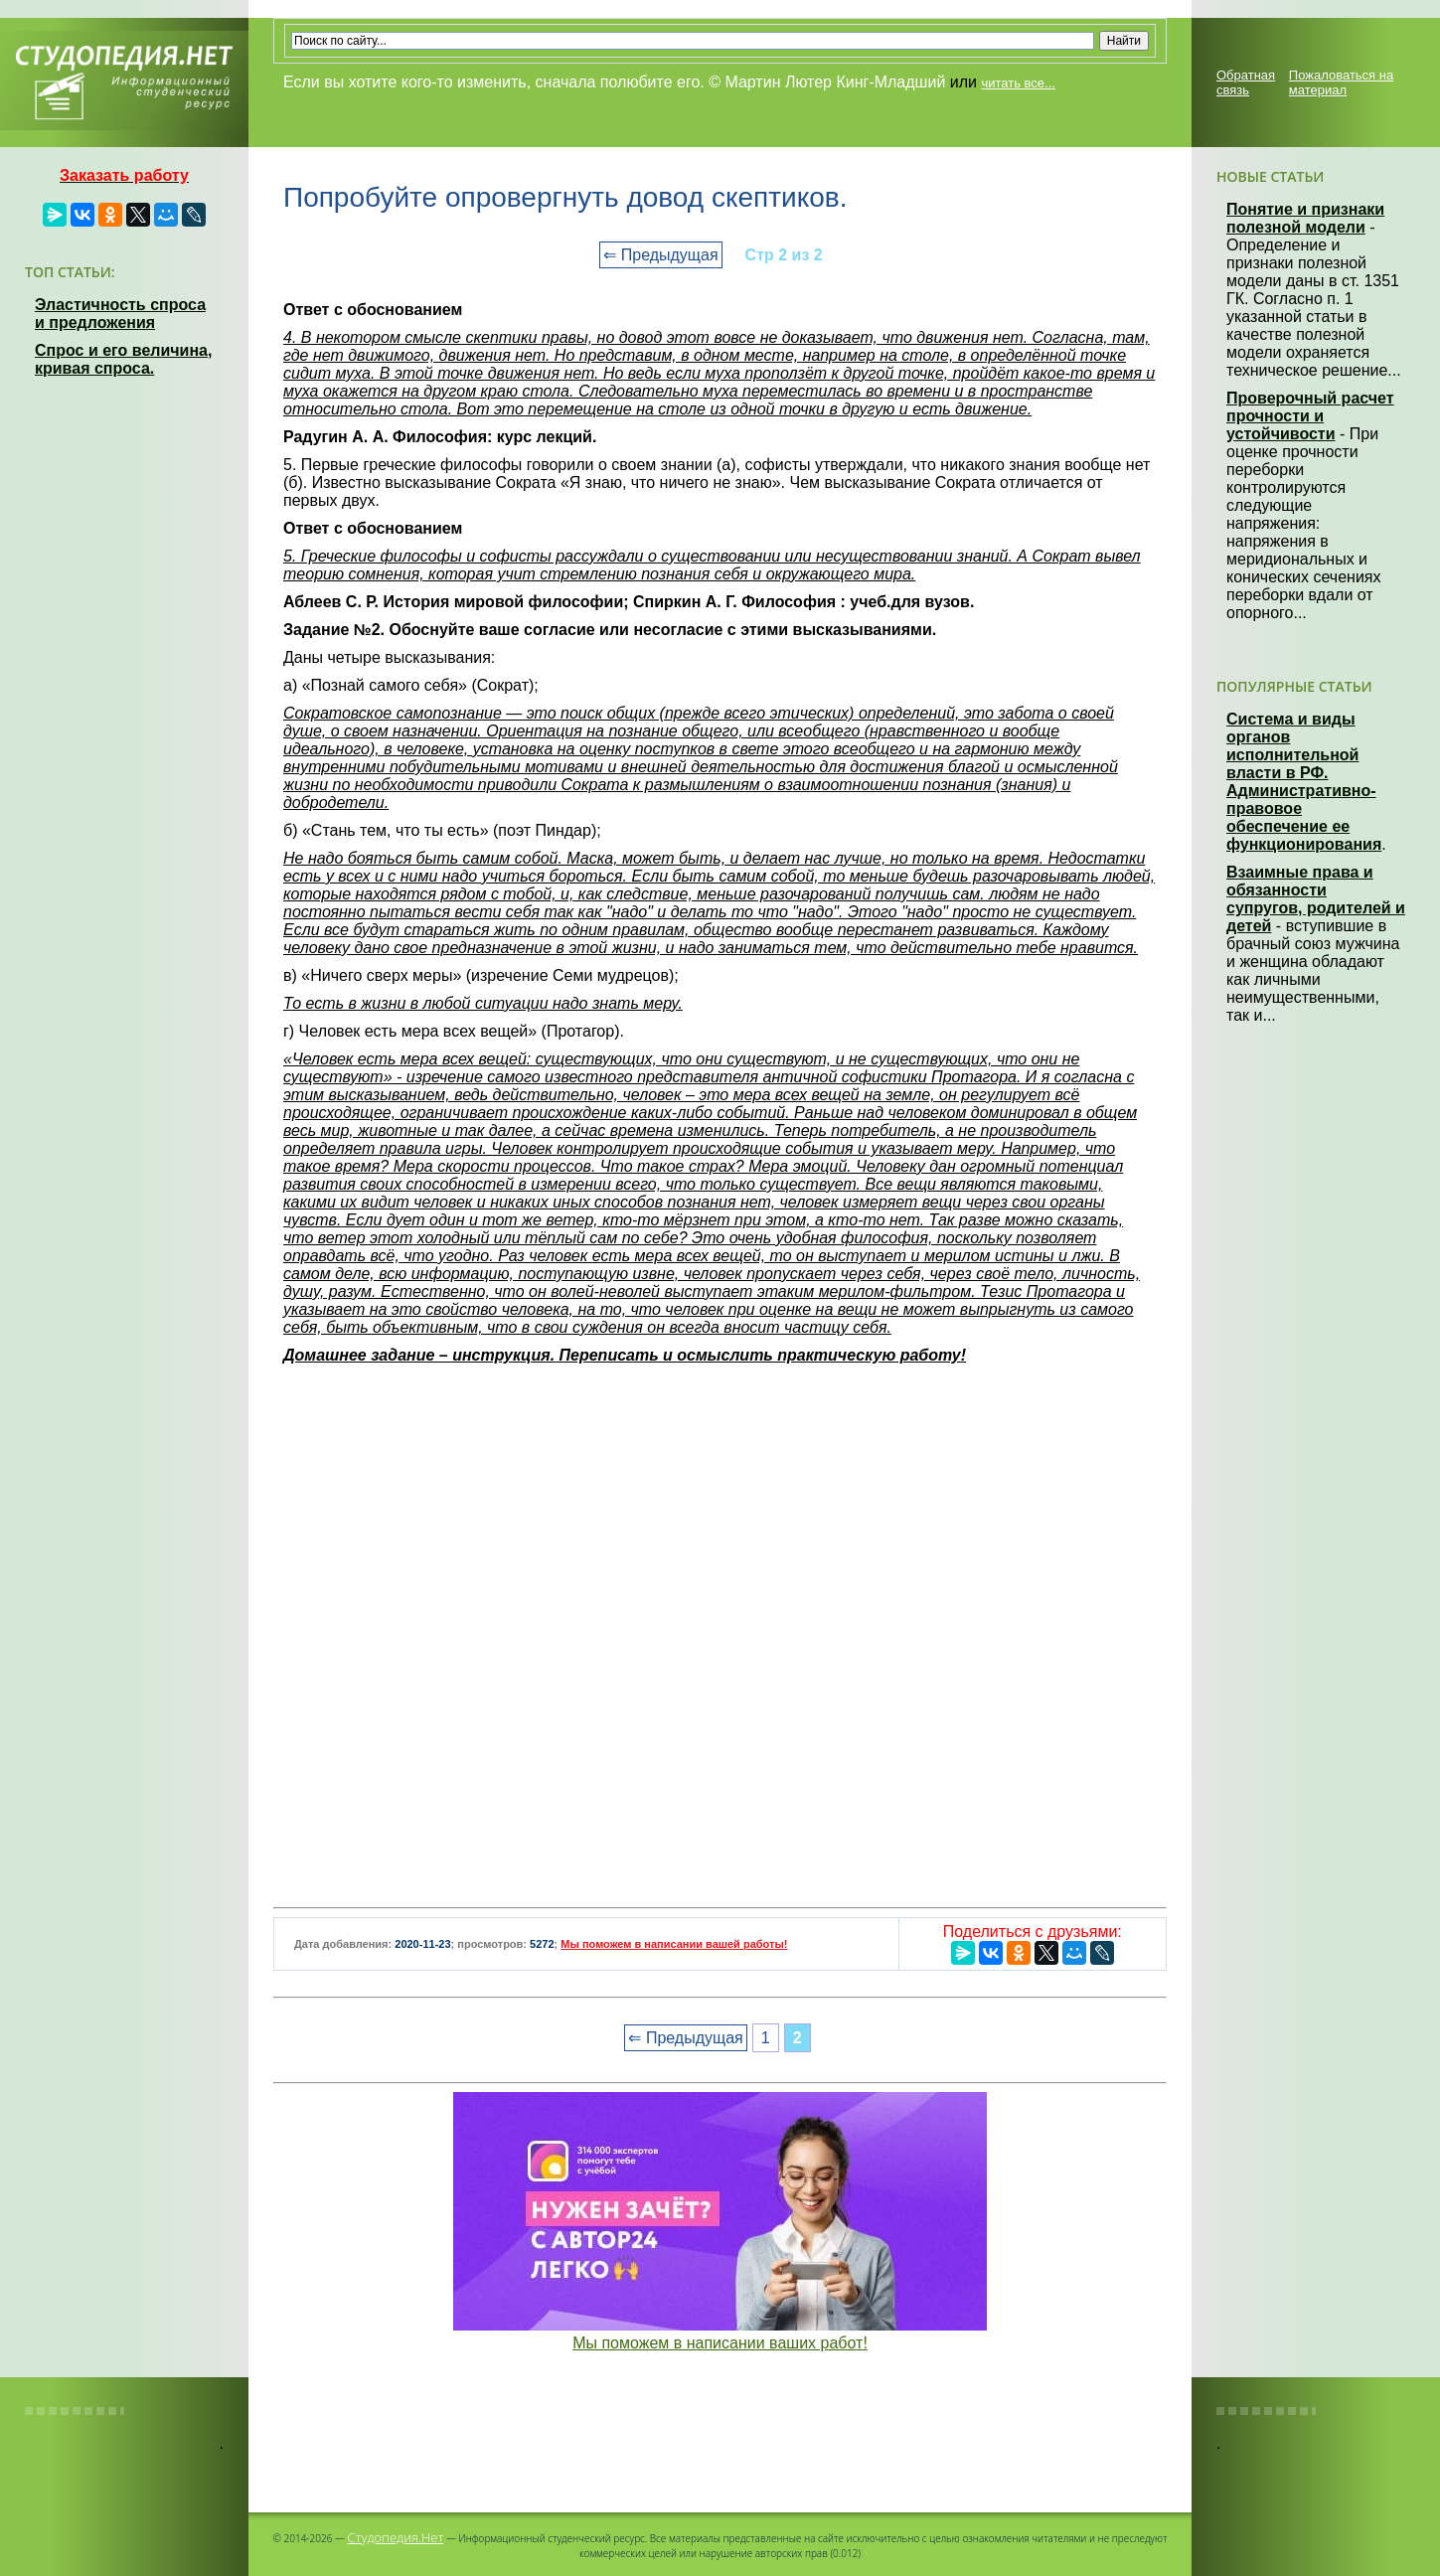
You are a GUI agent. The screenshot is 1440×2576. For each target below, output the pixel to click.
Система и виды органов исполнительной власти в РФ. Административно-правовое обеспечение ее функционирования (1303, 782)
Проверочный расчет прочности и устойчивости (1310, 416)
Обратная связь (1245, 82)
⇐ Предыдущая (660, 254)
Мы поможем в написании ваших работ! (720, 2342)
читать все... (1017, 83)
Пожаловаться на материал (1341, 82)
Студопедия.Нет (396, 2537)
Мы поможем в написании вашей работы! (673, 1944)
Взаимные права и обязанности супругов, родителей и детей (1315, 899)
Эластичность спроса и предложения (120, 313)
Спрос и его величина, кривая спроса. (123, 359)
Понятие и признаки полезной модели (1305, 218)
